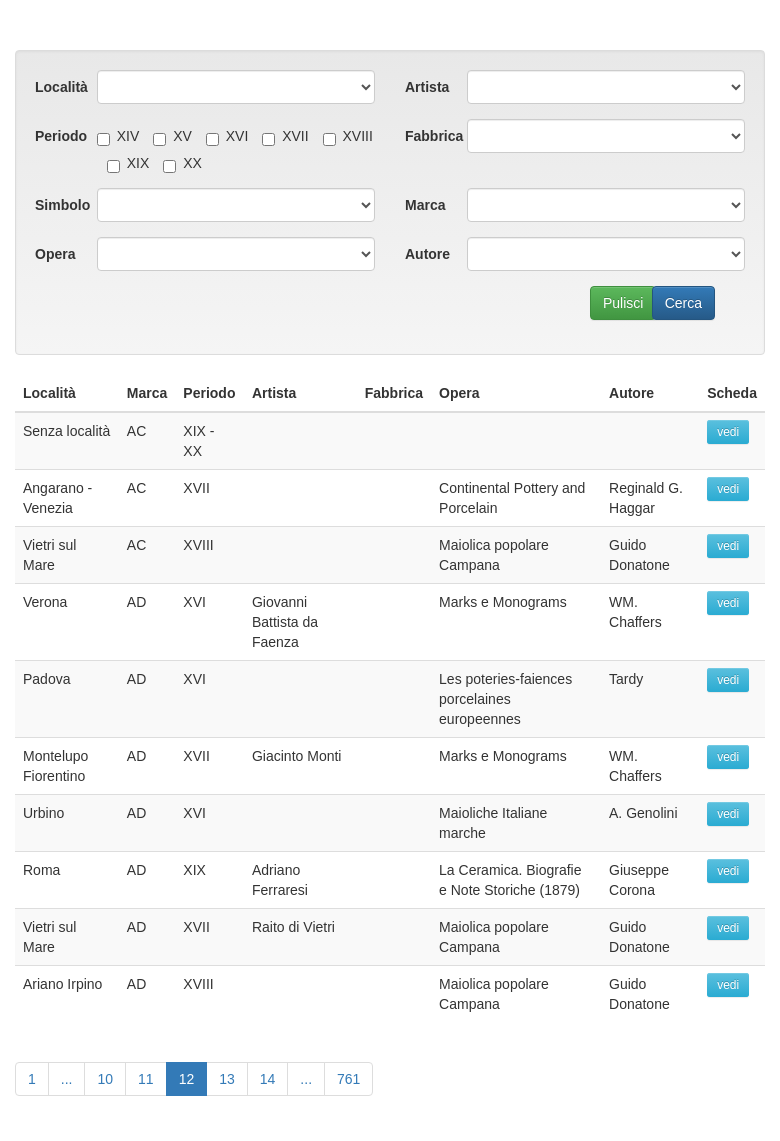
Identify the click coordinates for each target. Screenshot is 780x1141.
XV (172, 136)
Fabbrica (428, 136)
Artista (427, 87)
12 (187, 1079)
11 (146, 1079)
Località (58, 87)
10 (105, 1079)
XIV (118, 136)
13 (227, 1079)
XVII (285, 136)
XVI (227, 136)
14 (268, 1079)
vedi (728, 432)
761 (348, 1079)
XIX (128, 163)
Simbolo (58, 205)
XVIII (348, 136)
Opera (55, 254)
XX (182, 163)
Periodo (58, 136)
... (67, 1079)
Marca (425, 205)
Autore (427, 254)
